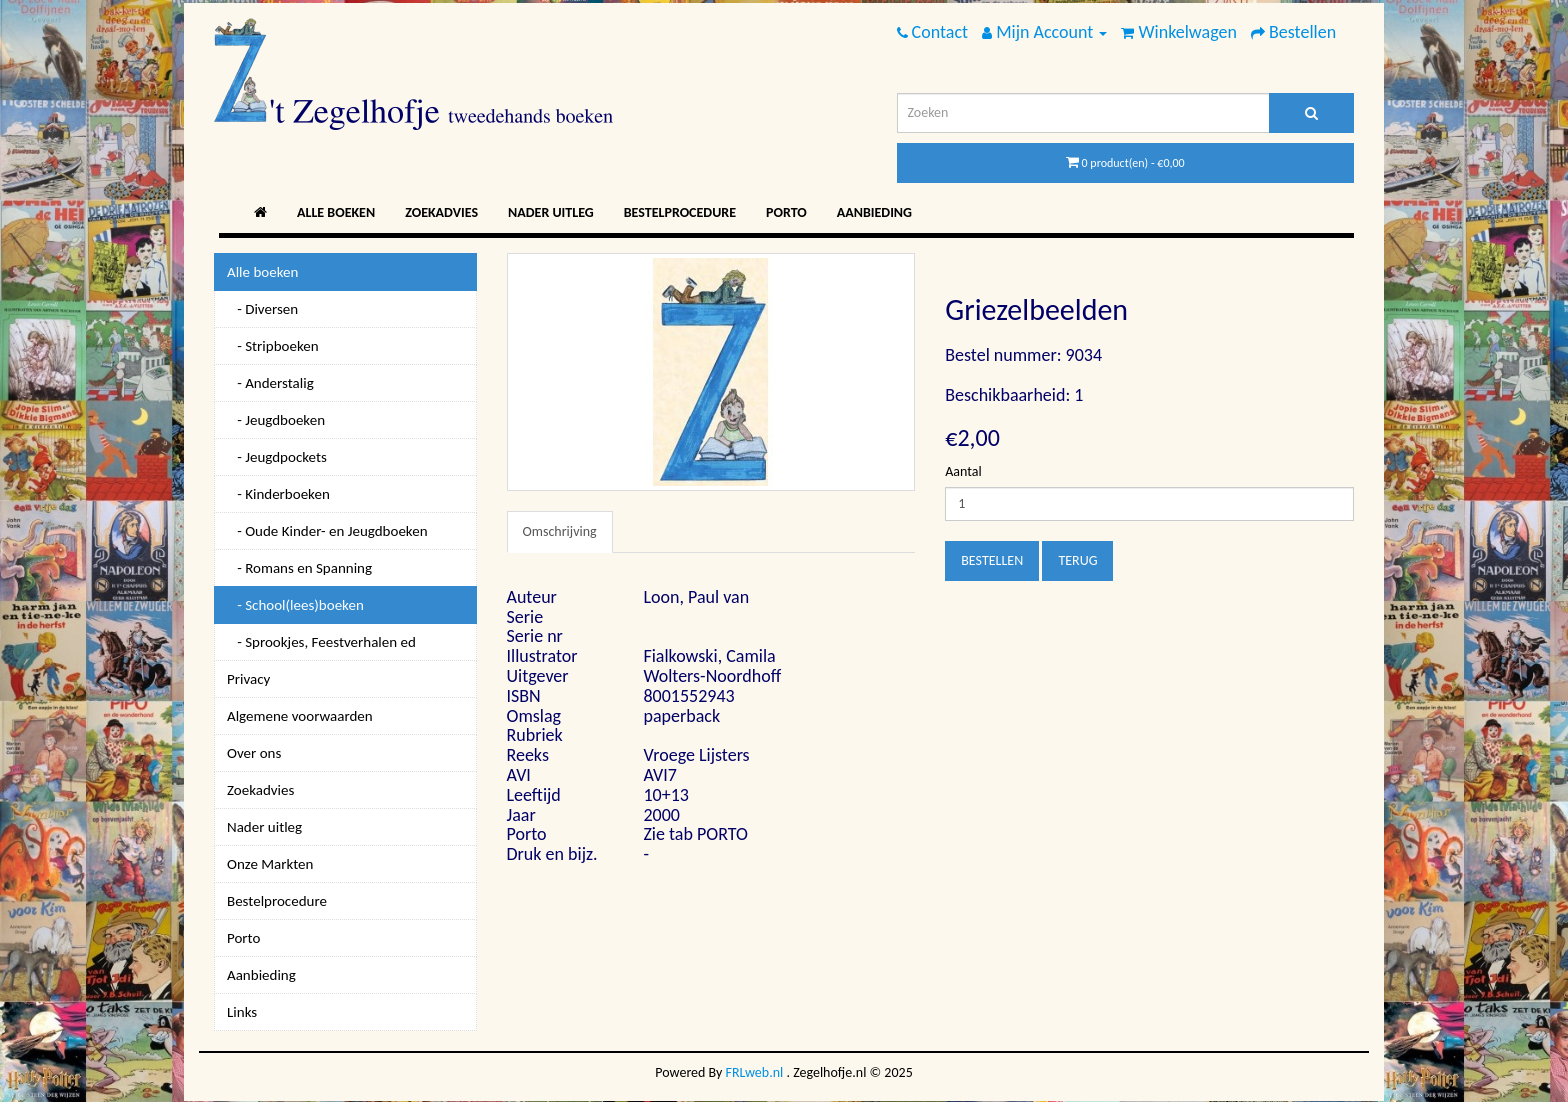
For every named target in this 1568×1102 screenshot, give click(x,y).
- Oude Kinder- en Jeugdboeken (327, 531)
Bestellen (992, 560)
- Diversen (262, 309)
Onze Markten (270, 864)
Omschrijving (560, 531)
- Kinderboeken (278, 494)
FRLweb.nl (755, 1072)
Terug (1077, 560)
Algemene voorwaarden (300, 716)
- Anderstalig (270, 383)
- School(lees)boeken (295, 605)
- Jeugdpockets (277, 457)
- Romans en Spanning (299, 568)
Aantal (963, 471)
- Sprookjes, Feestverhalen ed (321, 642)
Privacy (248, 679)
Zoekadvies (441, 212)
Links (242, 1012)
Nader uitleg (551, 212)
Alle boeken (336, 212)
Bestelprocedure (680, 212)
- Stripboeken (273, 346)
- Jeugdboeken (276, 420)
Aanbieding (874, 212)
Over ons (254, 753)
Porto (786, 212)
